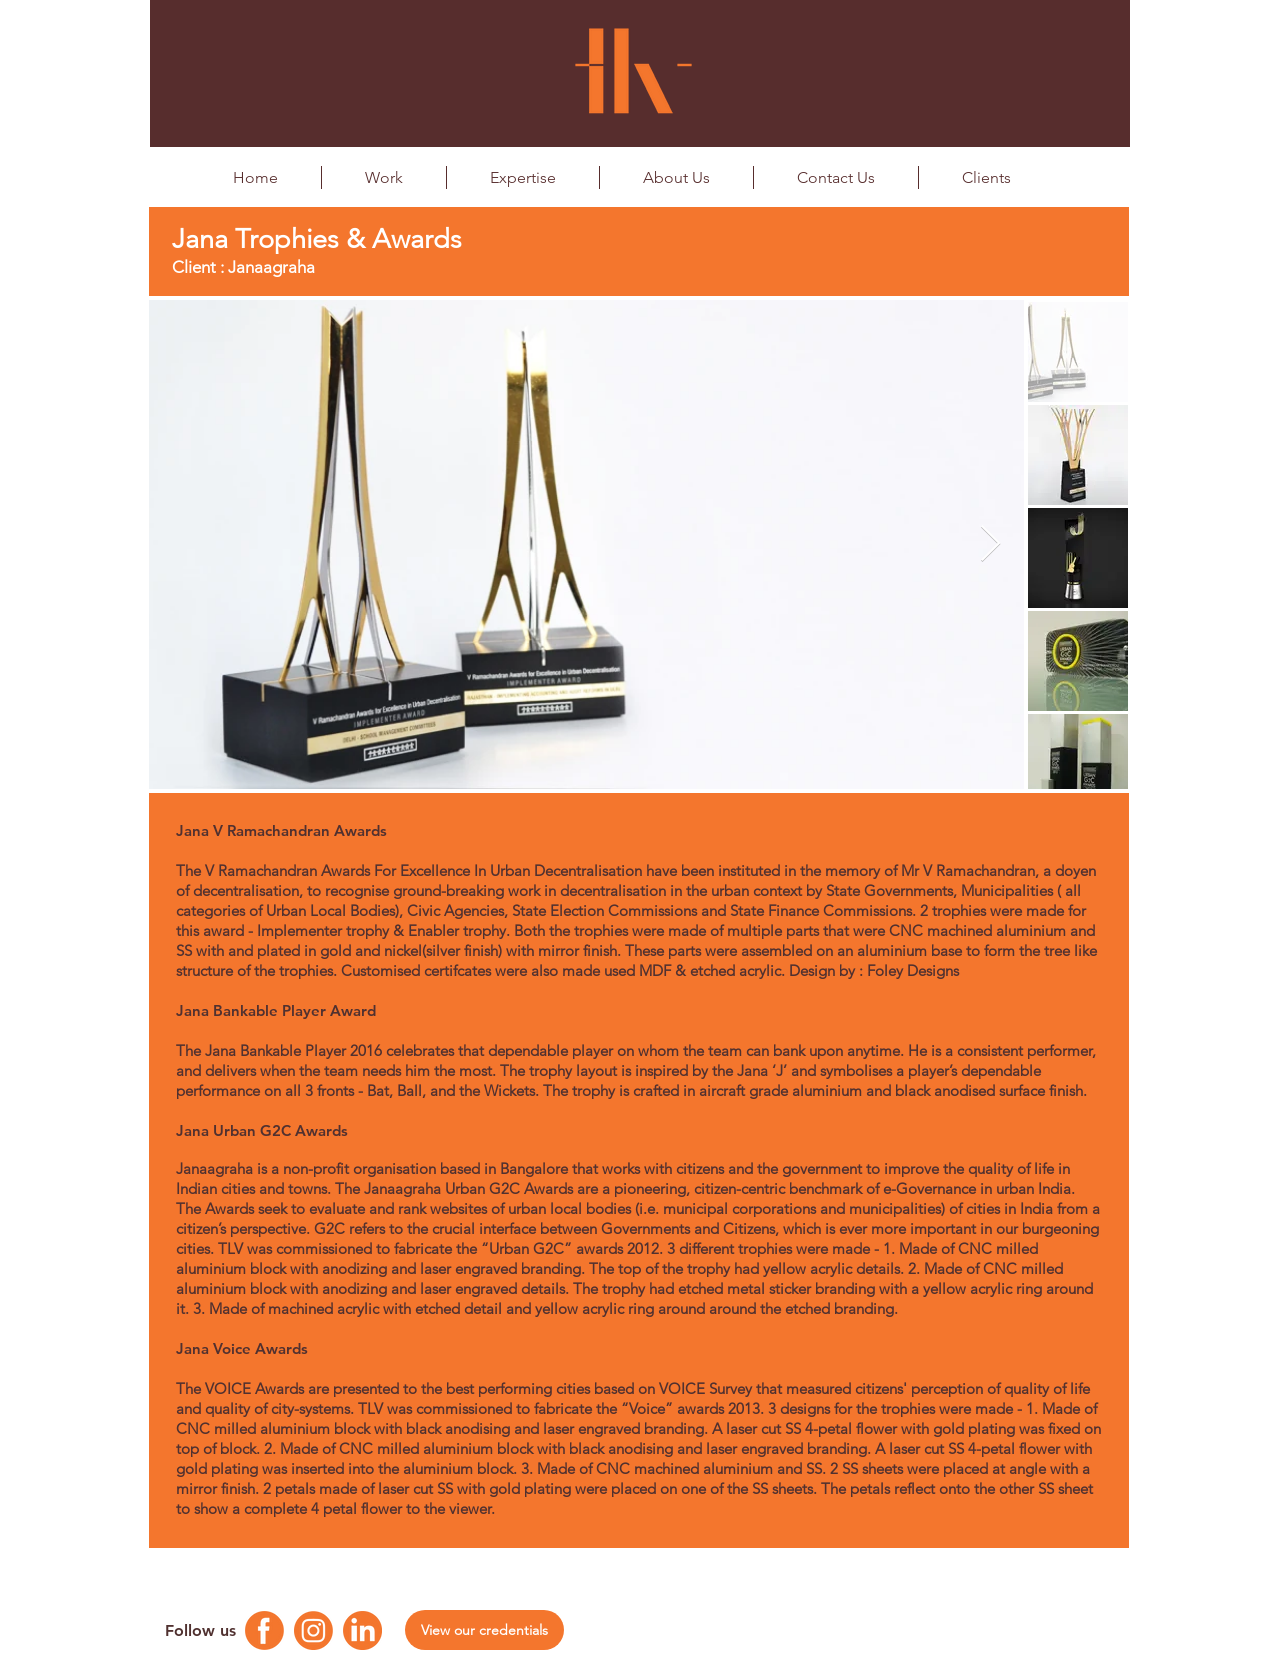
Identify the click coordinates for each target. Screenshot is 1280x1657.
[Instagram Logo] (313, 1630)
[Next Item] (990, 544)
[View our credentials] (484, 1630)
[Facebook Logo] (264, 1630)
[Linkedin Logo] (362, 1630)
